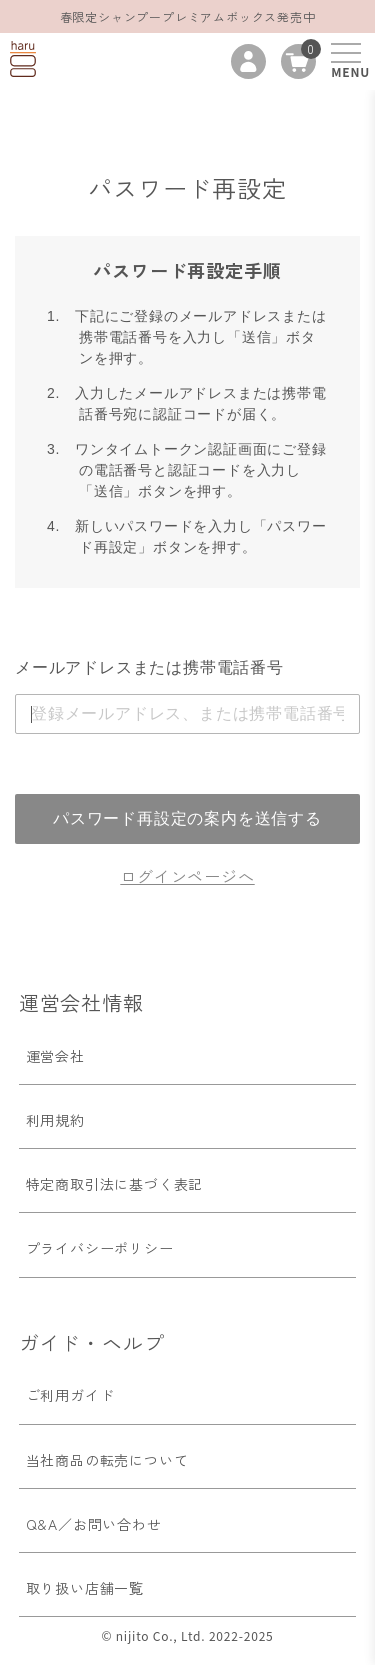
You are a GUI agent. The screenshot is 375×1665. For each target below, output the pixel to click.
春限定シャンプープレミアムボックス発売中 (188, 16)
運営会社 (55, 1056)
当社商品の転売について (107, 1460)
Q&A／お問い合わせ (94, 1524)
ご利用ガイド (70, 1395)
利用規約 (55, 1120)
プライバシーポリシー (100, 1248)
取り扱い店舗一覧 (85, 1588)
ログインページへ (187, 876)
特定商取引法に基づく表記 (115, 1184)
